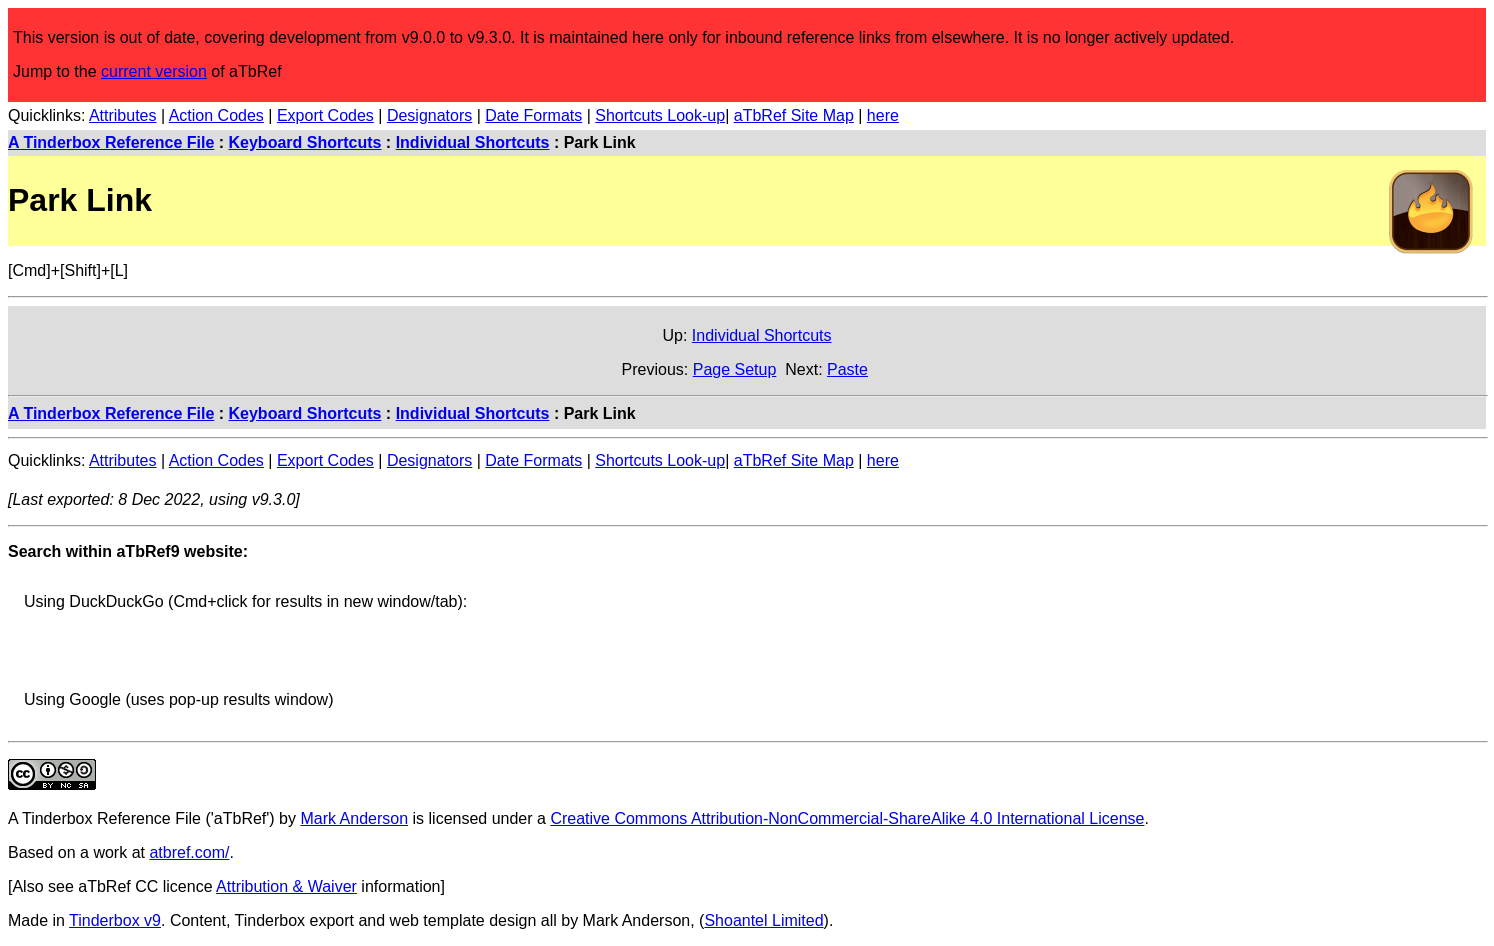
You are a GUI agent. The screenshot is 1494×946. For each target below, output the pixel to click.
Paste (847, 369)
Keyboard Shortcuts (305, 142)
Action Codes (216, 115)
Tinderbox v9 (115, 920)
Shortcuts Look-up (660, 115)
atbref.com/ (189, 852)
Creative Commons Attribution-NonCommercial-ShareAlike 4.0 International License (847, 818)
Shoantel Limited (763, 920)
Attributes (123, 115)
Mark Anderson (354, 818)
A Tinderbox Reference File (111, 142)
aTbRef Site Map (794, 115)
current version (154, 71)
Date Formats (533, 115)
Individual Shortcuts (473, 142)
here (883, 115)
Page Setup (735, 369)
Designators (429, 115)
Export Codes (325, 115)
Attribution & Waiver (286, 886)
